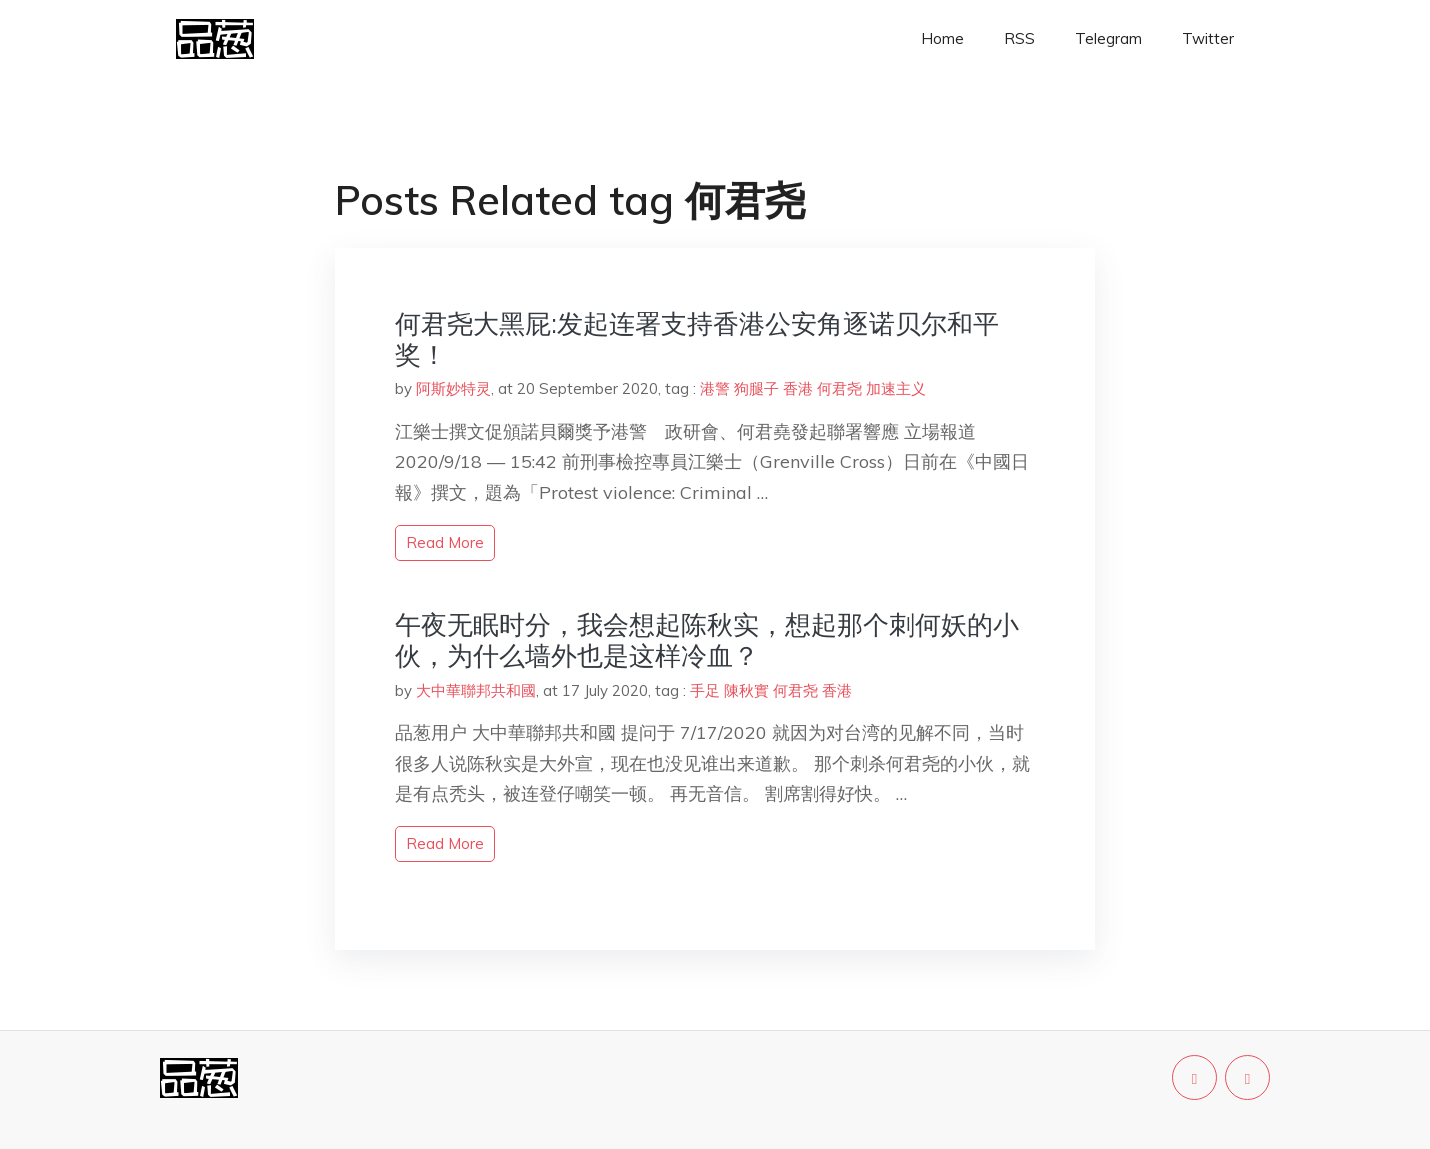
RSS (1019, 38)
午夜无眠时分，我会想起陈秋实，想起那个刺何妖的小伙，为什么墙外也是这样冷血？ (707, 640)
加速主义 (896, 388)
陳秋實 (746, 690)
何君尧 (839, 388)
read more (445, 542)
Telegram (1108, 38)
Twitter (1208, 38)
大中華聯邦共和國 (476, 690)
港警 (715, 388)
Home (942, 38)
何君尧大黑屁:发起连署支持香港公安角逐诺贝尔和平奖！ (697, 339)
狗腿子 (756, 388)
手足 (705, 690)
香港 (798, 388)
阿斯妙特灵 (453, 388)
